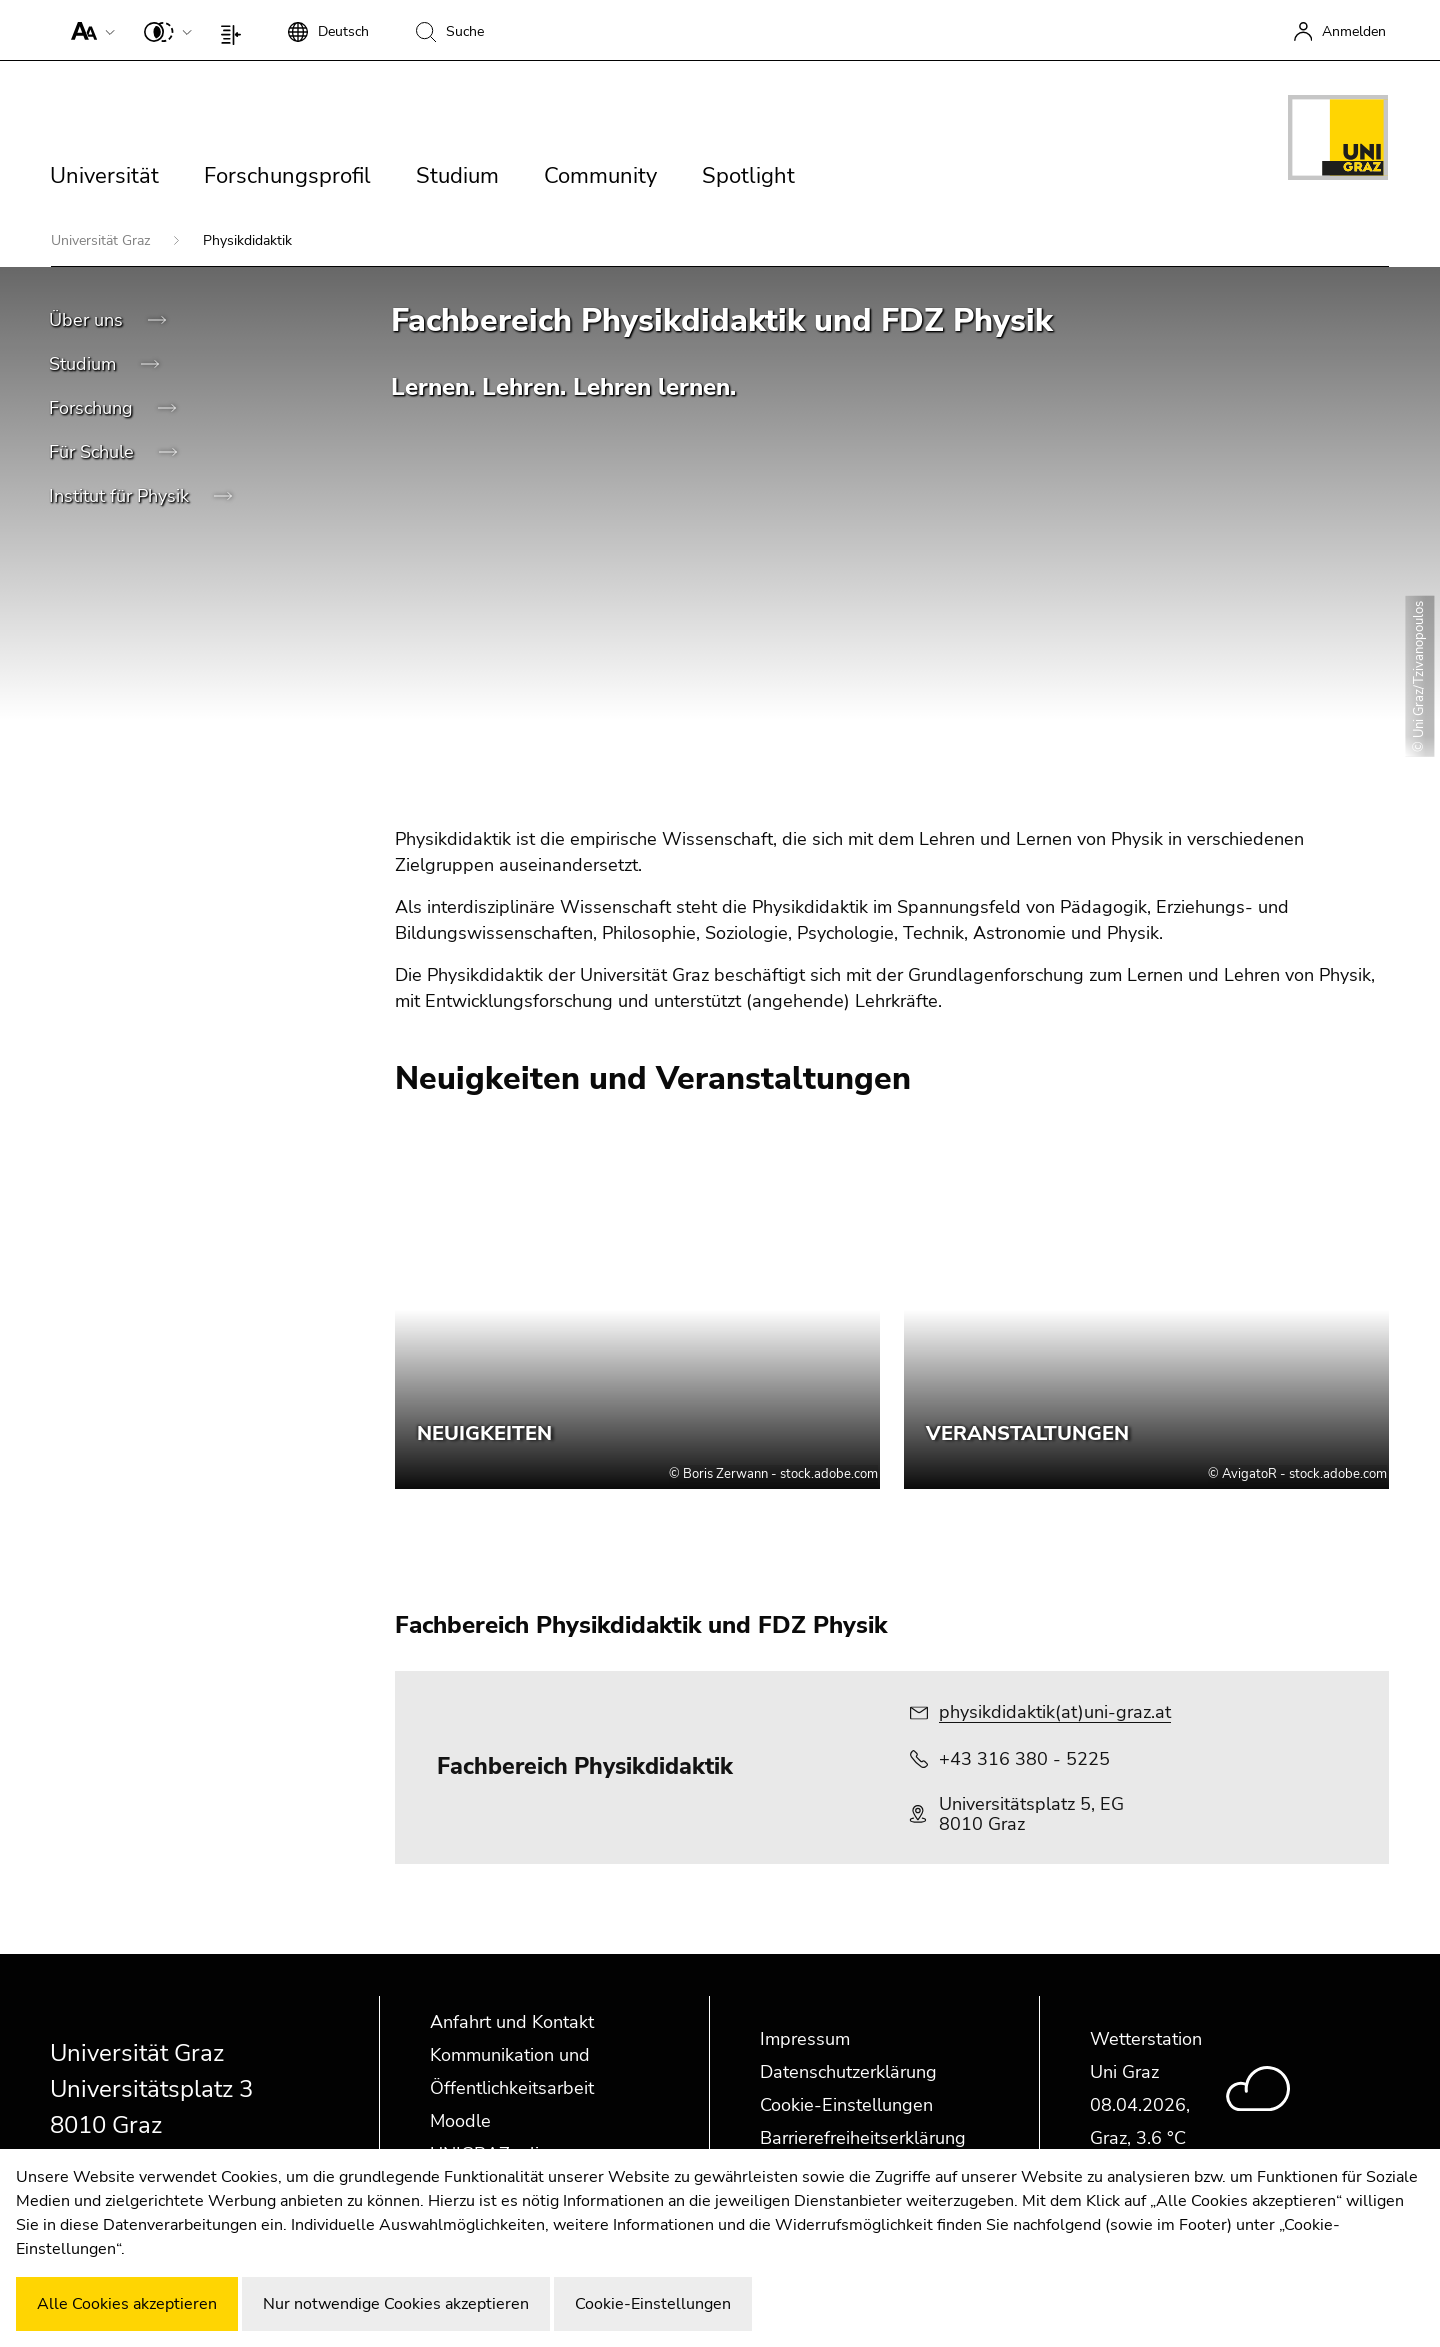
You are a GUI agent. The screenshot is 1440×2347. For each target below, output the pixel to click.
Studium (457, 176)
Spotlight (748, 176)
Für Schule (94, 452)
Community (600, 176)
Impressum (805, 2039)
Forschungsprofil (287, 176)
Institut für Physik (121, 496)
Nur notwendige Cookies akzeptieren (396, 2304)
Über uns (88, 320)
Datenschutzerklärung (848, 2072)
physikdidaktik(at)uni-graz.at (1055, 1712)
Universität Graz (102, 240)
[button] (88, 30)
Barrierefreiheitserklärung (863, 2138)
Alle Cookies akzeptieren (127, 2304)
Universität (104, 176)
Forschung (93, 408)
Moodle (460, 2121)
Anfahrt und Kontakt (512, 2022)
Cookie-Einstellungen (846, 2105)
